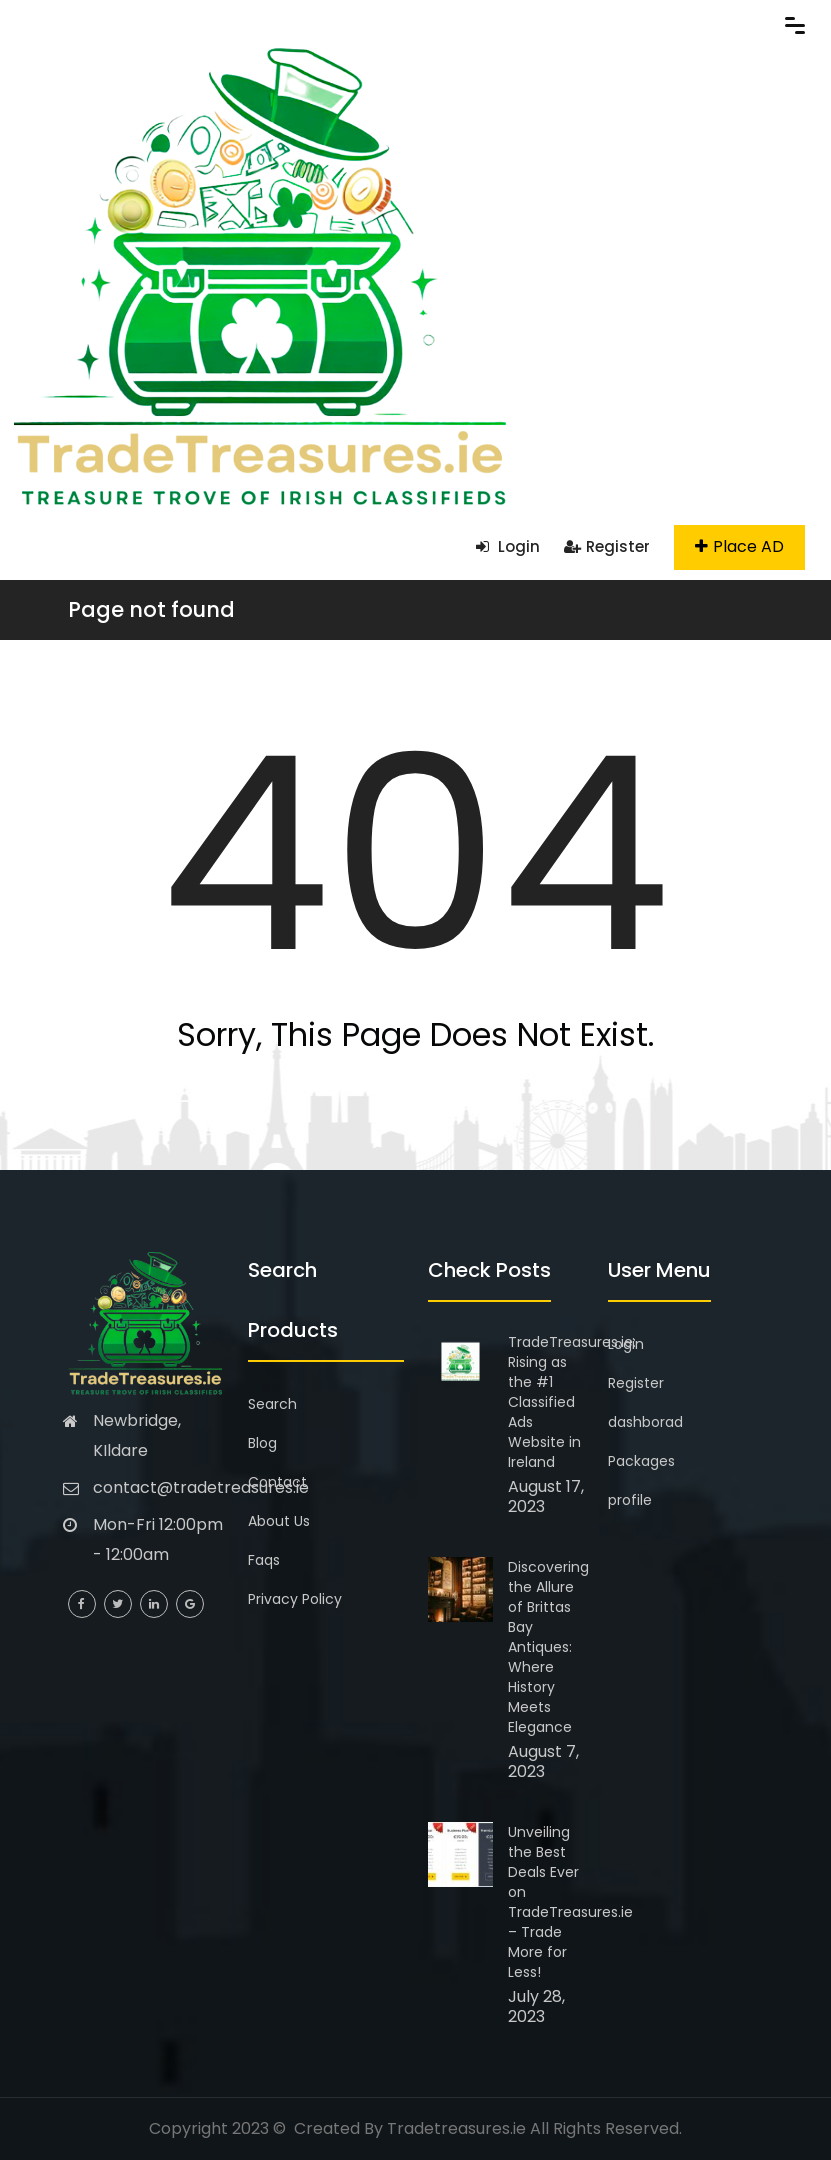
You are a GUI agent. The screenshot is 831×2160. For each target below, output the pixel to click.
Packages (641, 1461)
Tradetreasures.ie (456, 2128)
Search (272, 1404)
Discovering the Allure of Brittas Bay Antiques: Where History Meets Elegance (548, 1647)
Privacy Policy (295, 1599)
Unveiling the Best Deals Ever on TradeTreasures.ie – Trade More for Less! (570, 1902)
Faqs (264, 1560)
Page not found (151, 609)
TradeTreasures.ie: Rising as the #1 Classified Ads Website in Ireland (572, 1402)
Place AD (739, 546)
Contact (277, 1482)
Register (607, 546)
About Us (279, 1521)
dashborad (645, 1422)
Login (508, 546)
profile (630, 1500)
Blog (262, 1443)
